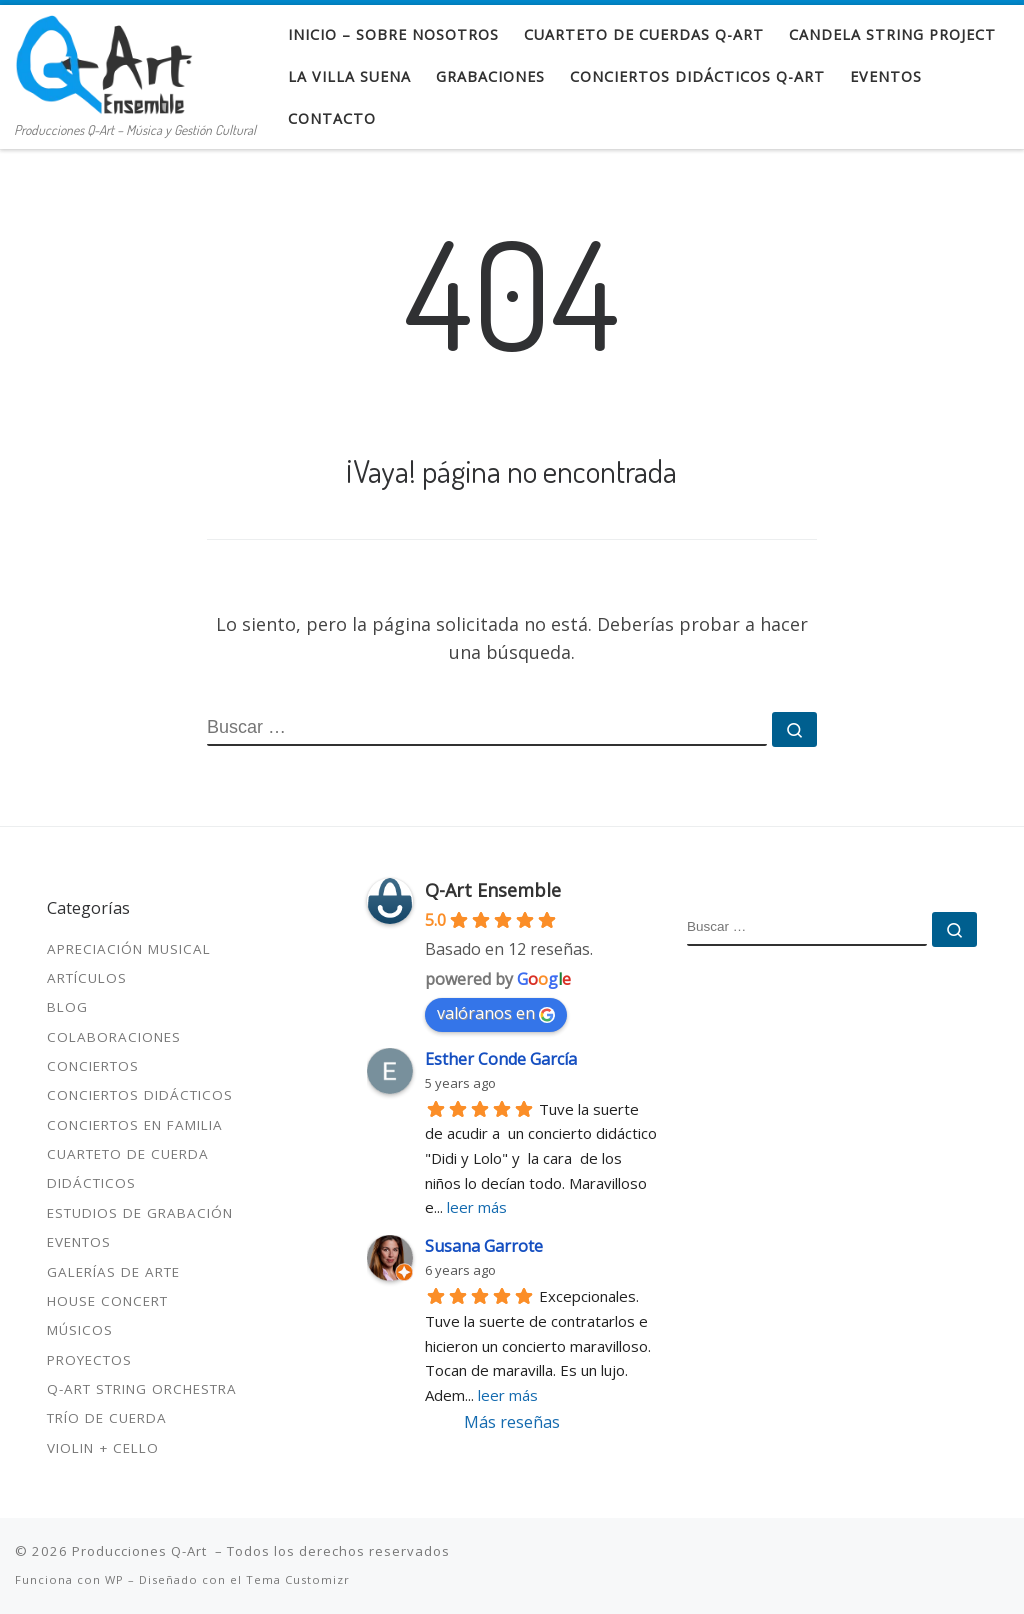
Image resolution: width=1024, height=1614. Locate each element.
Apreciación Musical (129, 949)
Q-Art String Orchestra (142, 1389)
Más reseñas (512, 1422)
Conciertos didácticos (140, 1095)
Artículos (87, 978)
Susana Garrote (484, 1246)
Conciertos (93, 1066)
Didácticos (91, 1183)
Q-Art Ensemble (493, 890)
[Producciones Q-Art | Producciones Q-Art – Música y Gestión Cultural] (104, 60)
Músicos (80, 1330)
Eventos (79, 1242)
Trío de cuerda (107, 1418)
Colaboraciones (114, 1037)
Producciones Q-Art (141, 1551)
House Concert (107, 1301)
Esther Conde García (501, 1059)
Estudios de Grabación (140, 1213)
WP (114, 1579)
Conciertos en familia (135, 1125)
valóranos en (496, 1013)
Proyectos (89, 1360)
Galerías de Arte (113, 1272)
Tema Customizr (298, 1579)
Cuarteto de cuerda (128, 1154)
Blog (67, 1007)
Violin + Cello (103, 1448)
